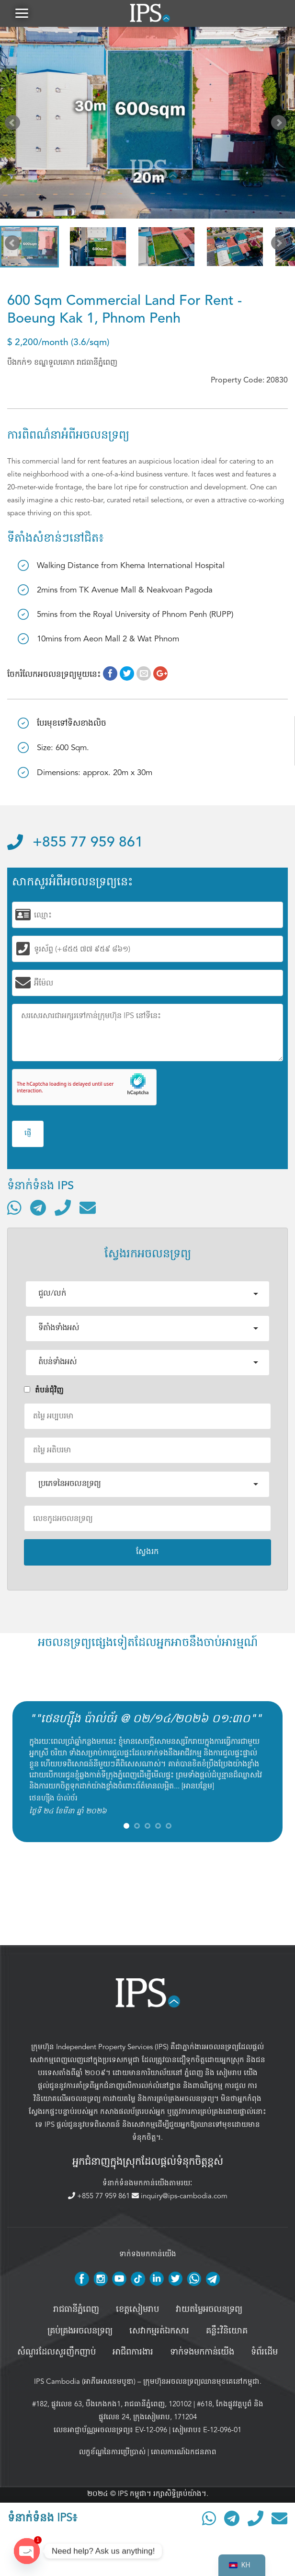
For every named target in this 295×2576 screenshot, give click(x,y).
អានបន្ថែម (197, 1788)
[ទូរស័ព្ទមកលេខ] (63, 1209)
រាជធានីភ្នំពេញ (76, 2311)
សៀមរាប (229, 2074)
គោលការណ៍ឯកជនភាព (183, 2453)
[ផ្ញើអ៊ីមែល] (87, 1209)
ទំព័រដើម (264, 2354)
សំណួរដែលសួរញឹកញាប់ (56, 2354)
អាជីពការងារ (133, 2354)
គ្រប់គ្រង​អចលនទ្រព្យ (80, 2333)
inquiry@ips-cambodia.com (179, 2197)
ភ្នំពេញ (193, 2074)
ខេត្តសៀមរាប (137, 2311)
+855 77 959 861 (75, 844)
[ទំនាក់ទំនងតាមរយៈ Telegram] (38, 1209)
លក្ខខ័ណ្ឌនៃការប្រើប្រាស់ (112, 2453)
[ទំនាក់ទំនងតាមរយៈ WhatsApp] (14, 1209)
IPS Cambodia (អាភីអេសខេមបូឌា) (85, 2383)
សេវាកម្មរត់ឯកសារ (159, 2333)
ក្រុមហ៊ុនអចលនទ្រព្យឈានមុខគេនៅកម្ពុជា (201, 2383)
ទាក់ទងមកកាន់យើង (202, 2354)
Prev (14, 126)
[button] (21, 14)
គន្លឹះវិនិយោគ (227, 2333)
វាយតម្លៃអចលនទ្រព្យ (209, 2311)
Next (280, 126)
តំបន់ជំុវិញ (44, 1391)
